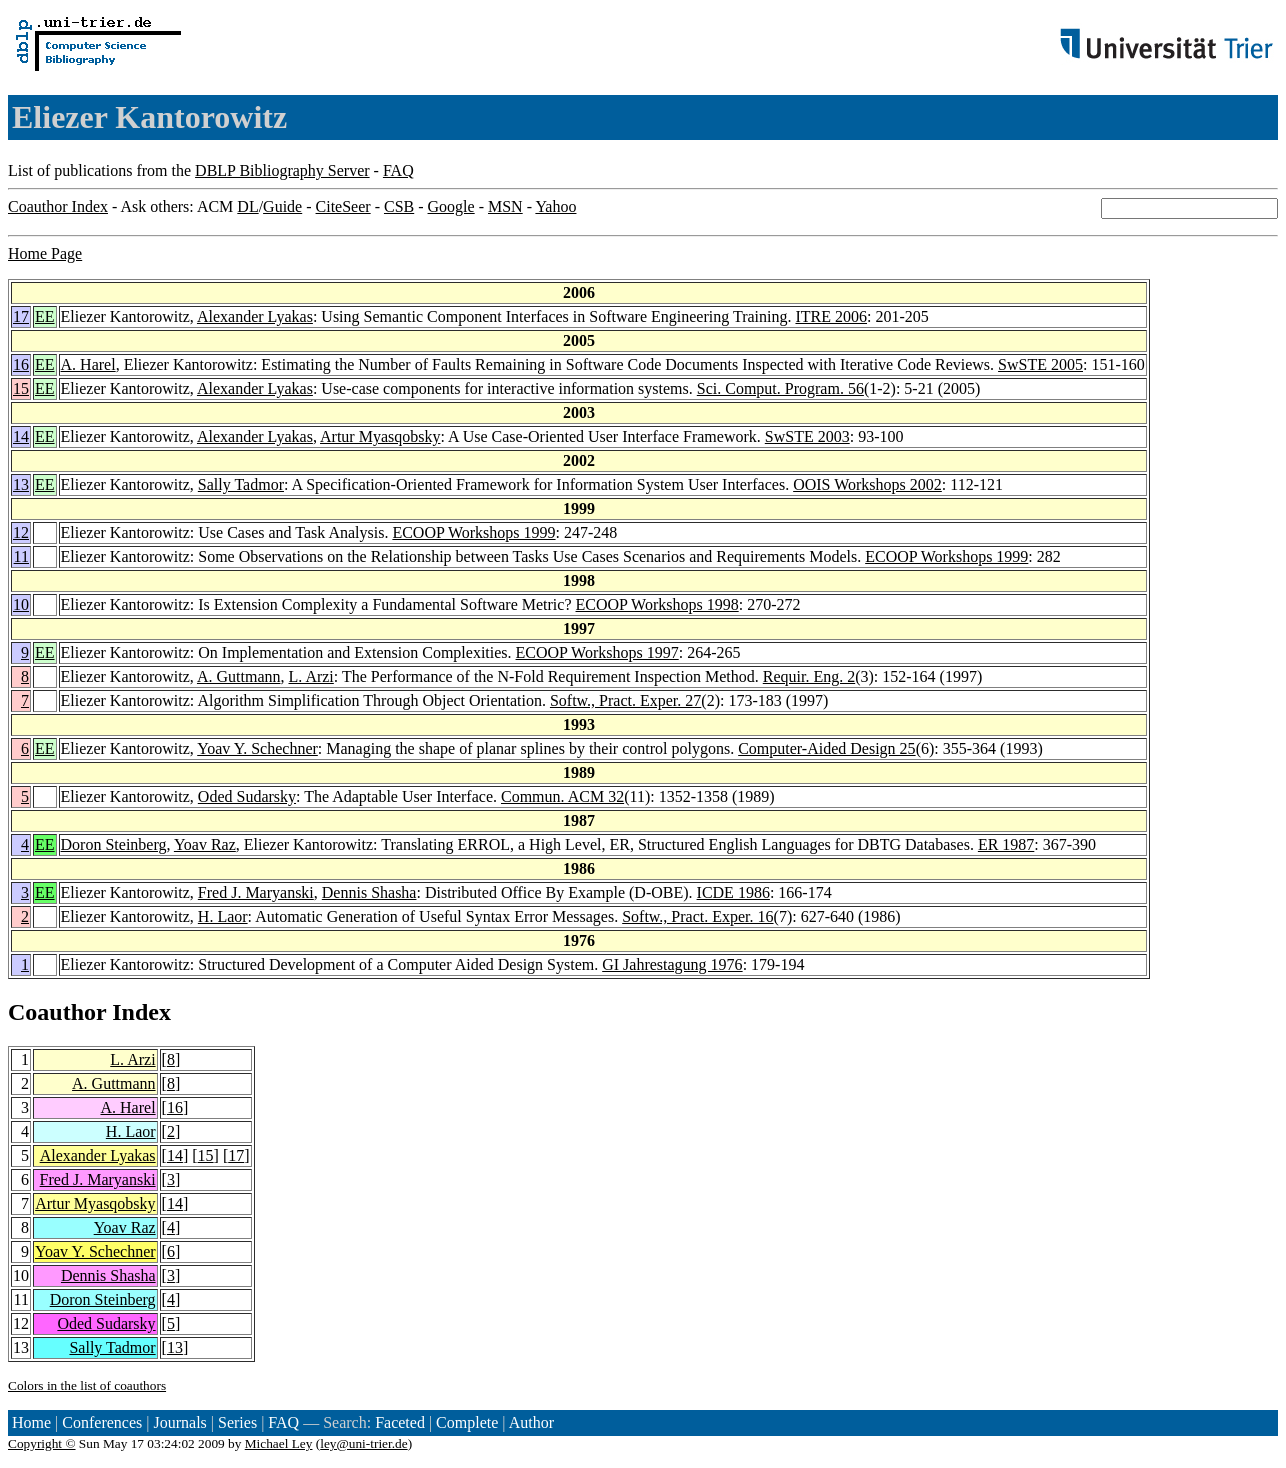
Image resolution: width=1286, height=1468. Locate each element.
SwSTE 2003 (807, 436)
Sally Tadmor (241, 484)
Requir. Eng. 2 (809, 676)
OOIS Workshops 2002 (867, 484)
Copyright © (42, 1443)
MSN (505, 206)
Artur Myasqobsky (380, 436)
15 (21, 388)
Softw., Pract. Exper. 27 (625, 700)
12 (21, 532)
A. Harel (88, 364)
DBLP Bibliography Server (282, 170)
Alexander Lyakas (255, 316)
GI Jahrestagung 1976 (672, 964)
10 (21, 604)
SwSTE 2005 (1040, 364)
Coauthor (57, 1012)
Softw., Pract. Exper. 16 (697, 916)
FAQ (398, 170)
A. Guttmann (239, 676)
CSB (399, 206)
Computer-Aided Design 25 (826, 748)
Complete (467, 1422)
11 (21, 556)
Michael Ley (279, 1443)
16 (21, 364)
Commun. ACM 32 (562, 796)
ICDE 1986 (733, 892)
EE (45, 316)
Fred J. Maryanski (256, 892)
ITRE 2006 (831, 316)
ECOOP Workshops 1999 (473, 532)
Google (451, 206)
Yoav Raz (205, 844)
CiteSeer (343, 206)
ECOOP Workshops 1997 (597, 652)
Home (31, 1422)
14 (21, 436)
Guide (282, 206)
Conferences (102, 1422)
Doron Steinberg (114, 844)
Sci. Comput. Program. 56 (780, 388)
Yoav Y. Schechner (257, 748)
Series (237, 1422)
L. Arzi (310, 676)
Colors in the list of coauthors (87, 1385)
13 (21, 484)
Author (531, 1422)
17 (21, 316)
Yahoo (555, 206)
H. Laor (223, 916)
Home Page (45, 253)
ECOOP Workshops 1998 (657, 604)
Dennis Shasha (369, 892)
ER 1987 (1006, 844)
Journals (179, 1422)
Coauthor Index (58, 206)
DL (247, 206)
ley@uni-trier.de (363, 1443)
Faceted (400, 1422)
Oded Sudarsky (247, 796)
